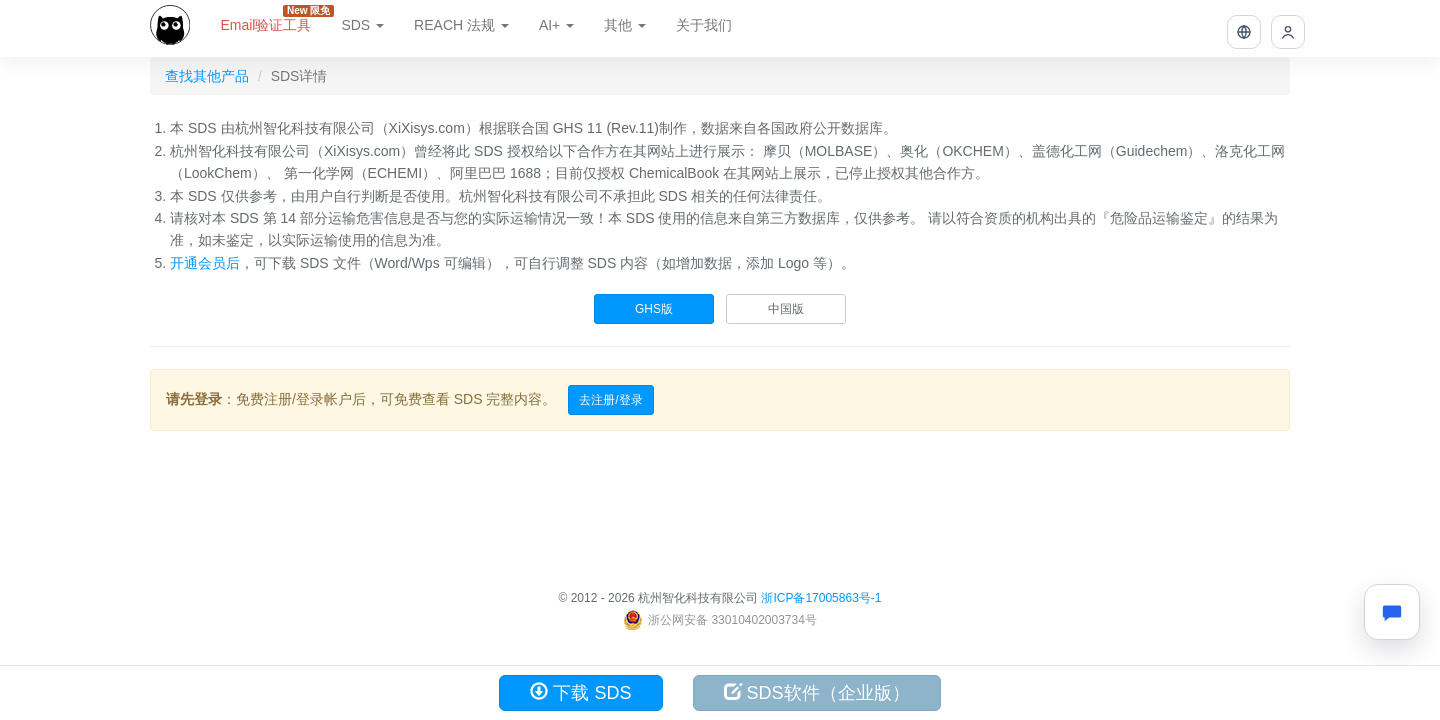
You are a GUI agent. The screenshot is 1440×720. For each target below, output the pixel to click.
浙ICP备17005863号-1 (821, 598)
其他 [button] (625, 25)
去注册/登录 (610, 400)
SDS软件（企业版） (817, 692)
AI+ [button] (556, 25)
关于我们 (704, 25)
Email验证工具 (273, 19)
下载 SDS (580, 692)
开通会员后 (205, 263)
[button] (1244, 32)
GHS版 (654, 309)
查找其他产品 (207, 76)
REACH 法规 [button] (461, 25)
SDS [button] (362, 25)
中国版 (786, 309)
